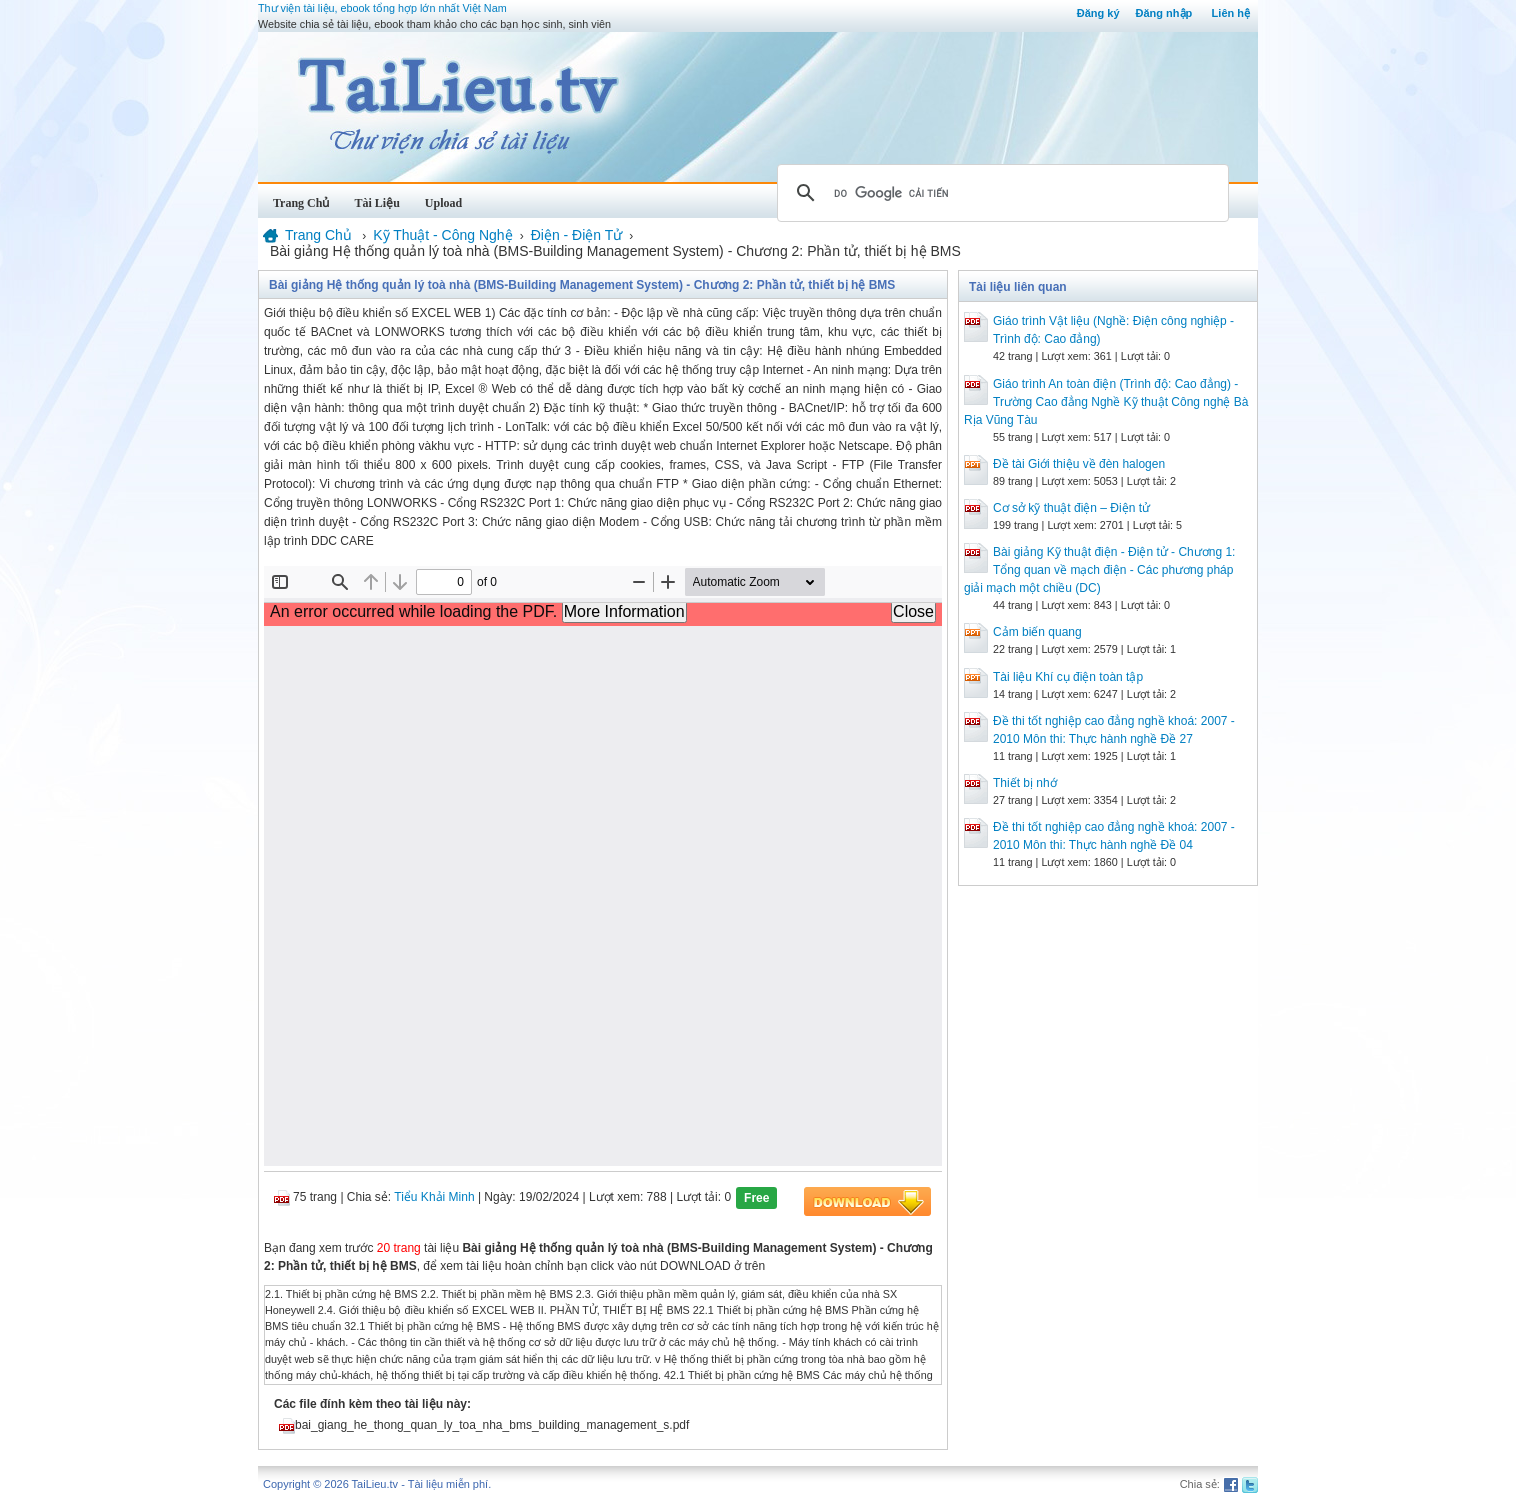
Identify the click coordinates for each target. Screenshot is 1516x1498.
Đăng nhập (1164, 13)
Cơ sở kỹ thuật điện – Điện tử (1071, 508)
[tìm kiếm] (1000, 193)
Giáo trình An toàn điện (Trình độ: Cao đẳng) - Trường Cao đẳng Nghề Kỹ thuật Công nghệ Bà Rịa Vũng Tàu (1106, 402)
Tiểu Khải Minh (434, 1197)
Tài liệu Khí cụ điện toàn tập (1068, 677)
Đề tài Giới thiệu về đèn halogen (1079, 464)
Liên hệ (1231, 13)
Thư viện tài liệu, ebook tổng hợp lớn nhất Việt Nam (382, 8)
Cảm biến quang (1037, 632)
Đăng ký (1098, 13)
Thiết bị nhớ (1025, 783)
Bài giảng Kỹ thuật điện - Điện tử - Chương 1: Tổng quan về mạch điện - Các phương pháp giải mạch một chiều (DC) (1099, 570)
